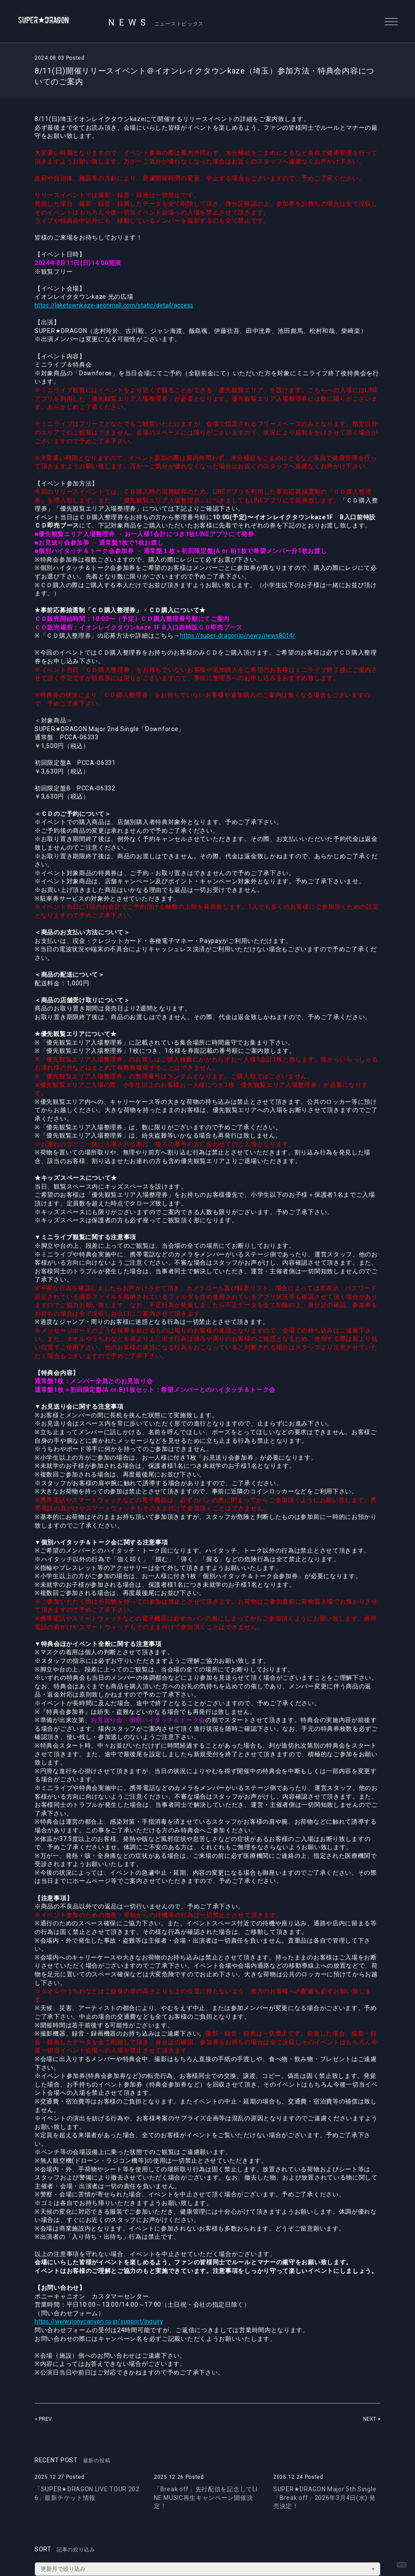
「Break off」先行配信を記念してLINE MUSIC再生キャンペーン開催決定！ (205, 2497)
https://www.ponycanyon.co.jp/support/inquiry (105, 2321)
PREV (46, 2419)
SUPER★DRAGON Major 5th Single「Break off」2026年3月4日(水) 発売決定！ (324, 2497)
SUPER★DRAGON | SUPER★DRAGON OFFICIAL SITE (55, 21)
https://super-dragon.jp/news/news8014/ (243, 635)
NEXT (369, 2419)
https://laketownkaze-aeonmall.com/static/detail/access (121, 305)
